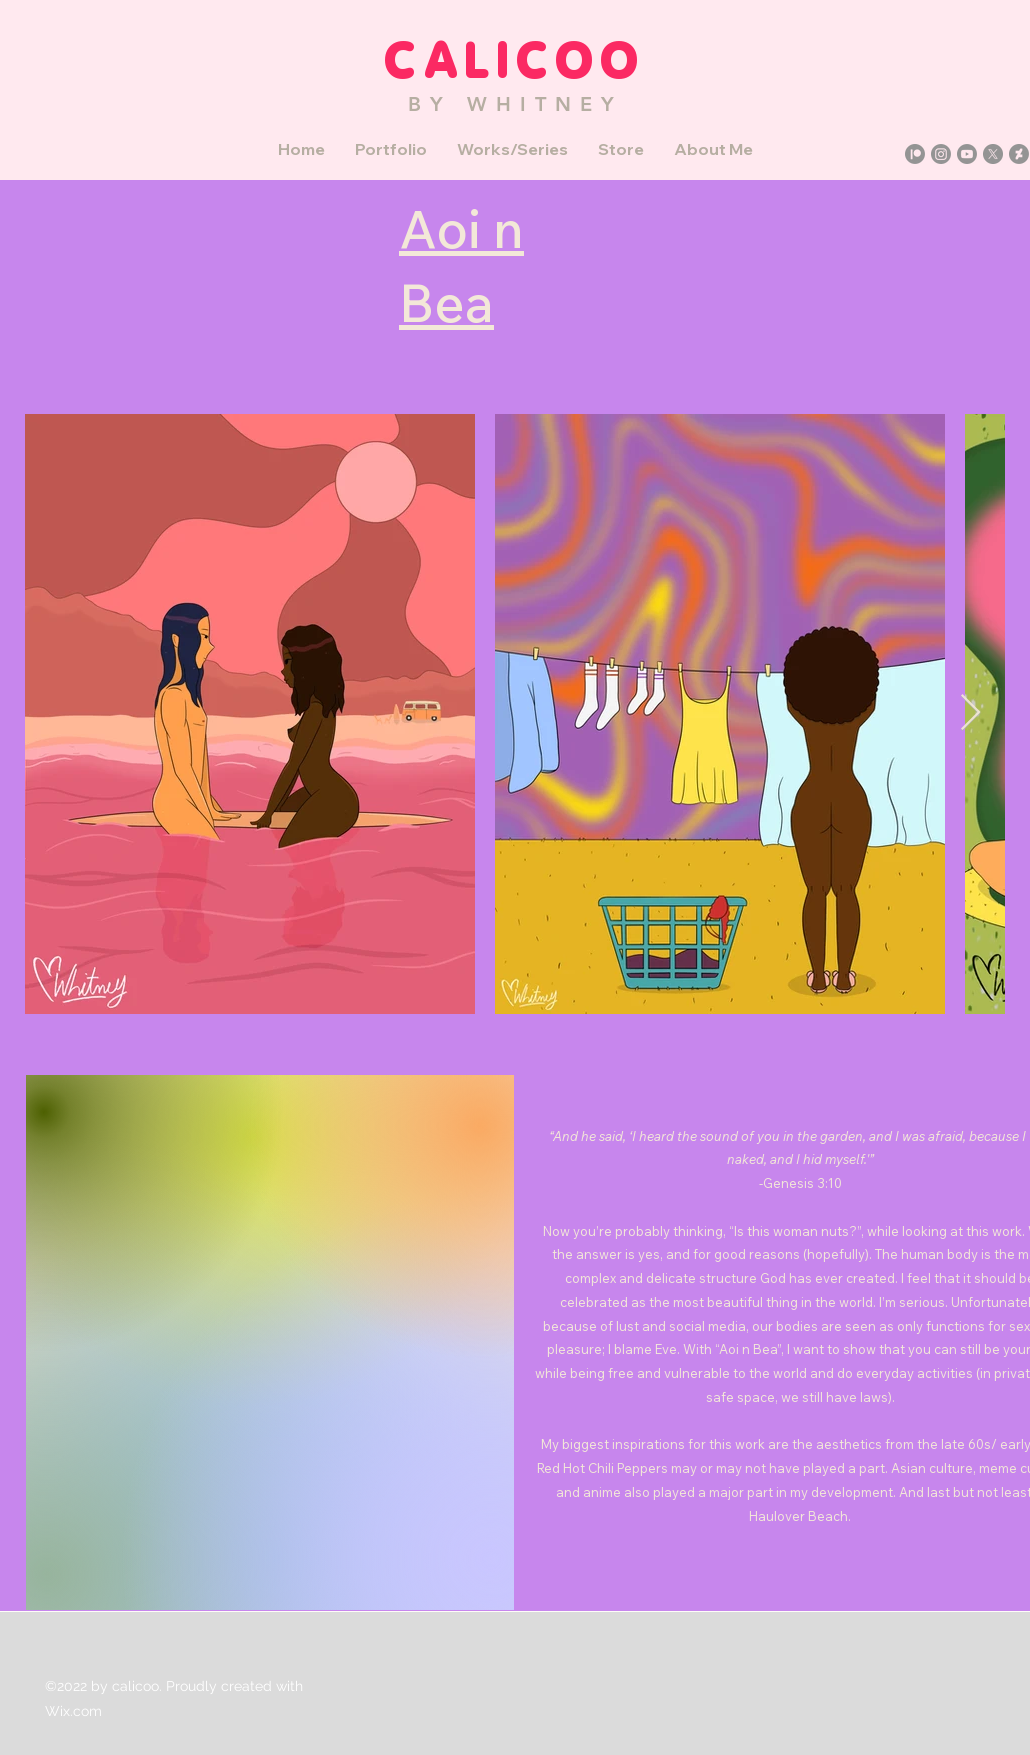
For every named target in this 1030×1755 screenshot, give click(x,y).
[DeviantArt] (1019, 154)
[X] (993, 154)
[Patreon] (915, 154)
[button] (391, 149)
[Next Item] (970, 713)
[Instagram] (941, 154)
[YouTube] (967, 154)
